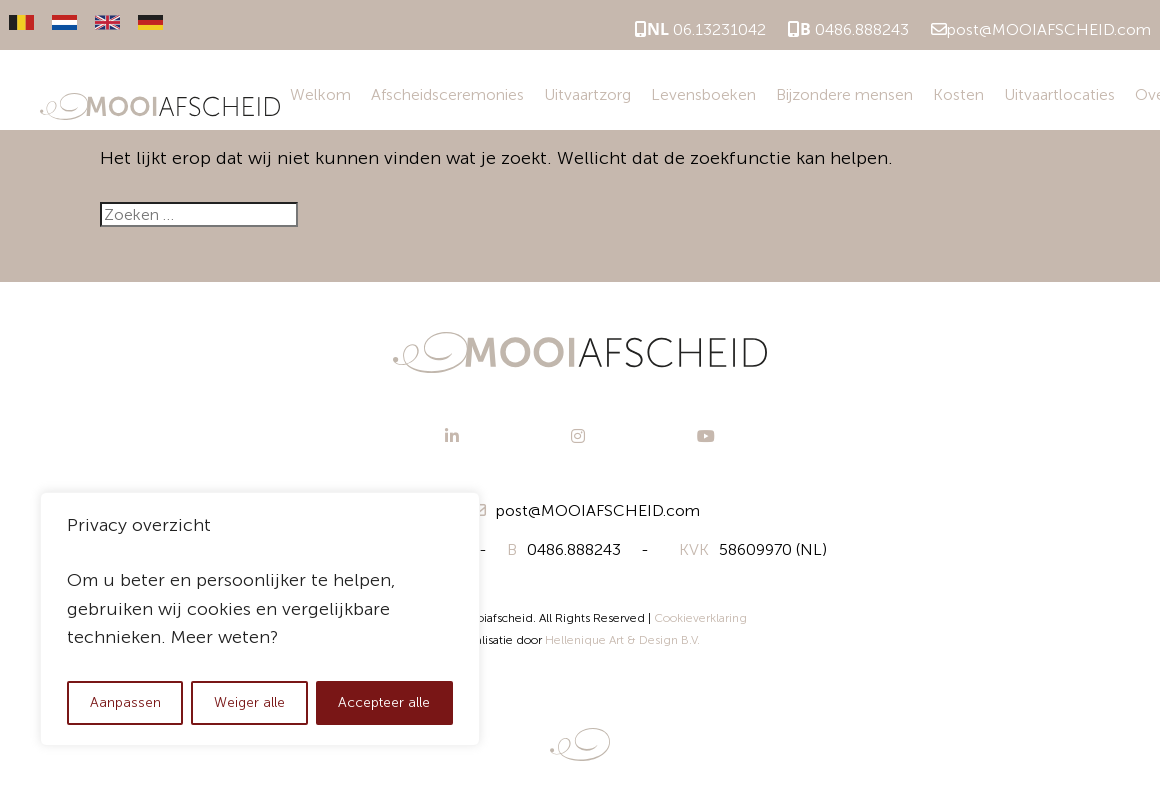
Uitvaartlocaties (1059, 94)
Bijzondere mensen (844, 94)
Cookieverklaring (700, 618)
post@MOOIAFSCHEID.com (1041, 29)
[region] (260, 619)
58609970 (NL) (753, 549)
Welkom (320, 94)
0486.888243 (848, 29)
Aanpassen (125, 702)
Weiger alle (249, 702)
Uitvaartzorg (587, 94)
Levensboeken (703, 94)
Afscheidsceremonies (447, 94)
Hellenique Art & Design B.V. (622, 640)
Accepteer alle (384, 702)
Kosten (958, 94)
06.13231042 (700, 29)
